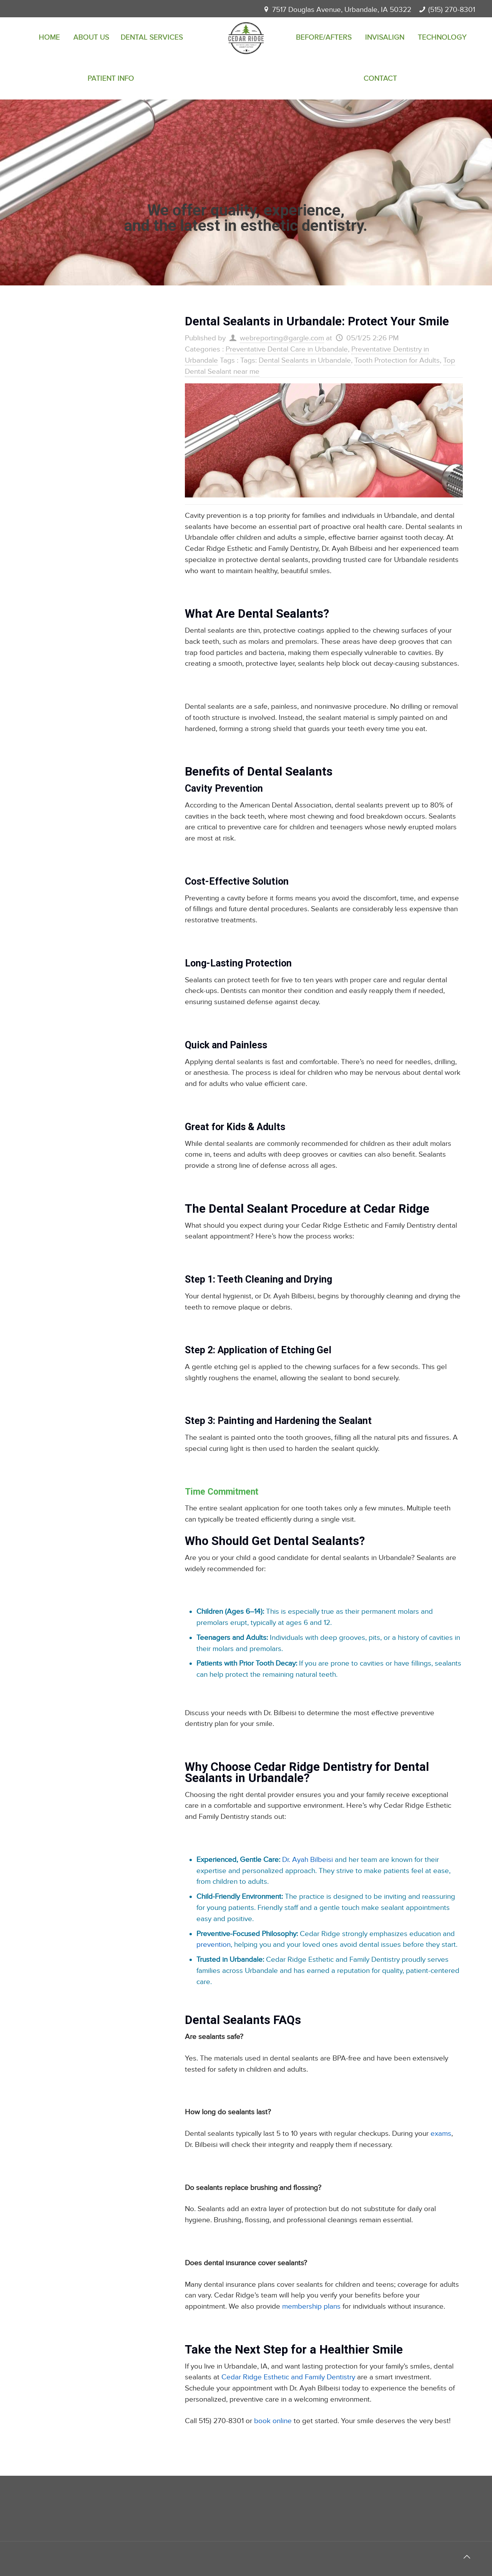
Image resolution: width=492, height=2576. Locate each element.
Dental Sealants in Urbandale (305, 360)
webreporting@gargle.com (282, 338)
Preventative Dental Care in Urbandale (287, 349)
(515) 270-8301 (451, 9)
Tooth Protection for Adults (397, 360)
